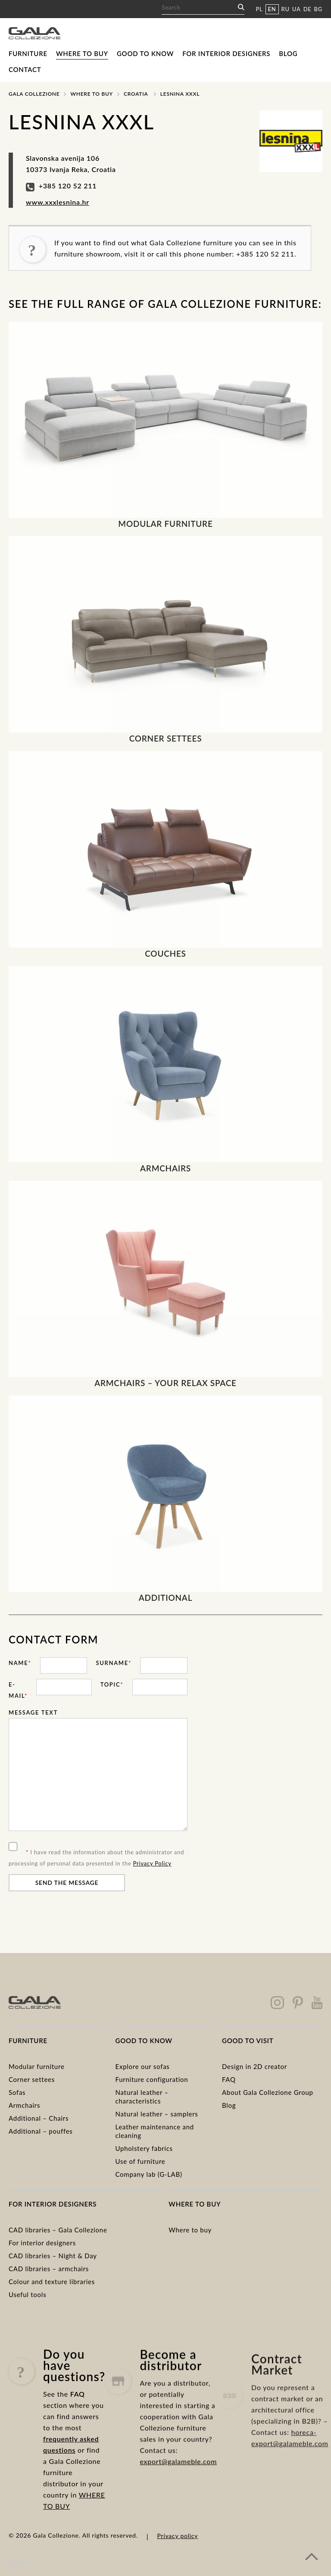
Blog (288, 53)
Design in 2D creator (254, 2066)
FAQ (229, 2079)
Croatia (136, 94)
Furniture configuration (152, 2079)
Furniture (28, 53)
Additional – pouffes (41, 2131)
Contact (25, 69)
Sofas (17, 2092)
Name (20, 1662)
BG (318, 9)
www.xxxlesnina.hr (57, 202)
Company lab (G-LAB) (149, 2174)
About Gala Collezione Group (267, 2092)
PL (259, 9)
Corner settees (32, 2079)
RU (285, 9)
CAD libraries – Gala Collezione (58, 2230)
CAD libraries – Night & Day (53, 2256)
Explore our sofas (143, 2066)
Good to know (145, 53)
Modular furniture (37, 2066)
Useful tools (27, 2294)
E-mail (18, 1690)
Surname (113, 1662)
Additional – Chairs (39, 2118)
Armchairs (24, 2105)
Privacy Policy (152, 1863)
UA (296, 9)
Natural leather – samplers (157, 2114)
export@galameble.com (178, 2503)
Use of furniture (141, 2161)
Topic (112, 1684)
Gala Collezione (34, 94)
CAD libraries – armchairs (49, 2268)
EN (272, 9)
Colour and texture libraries (52, 2281)
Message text (33, 1712)
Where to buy (82, 53)
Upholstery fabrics (144, 2148)
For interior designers (226, 53)
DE (307, 9)
